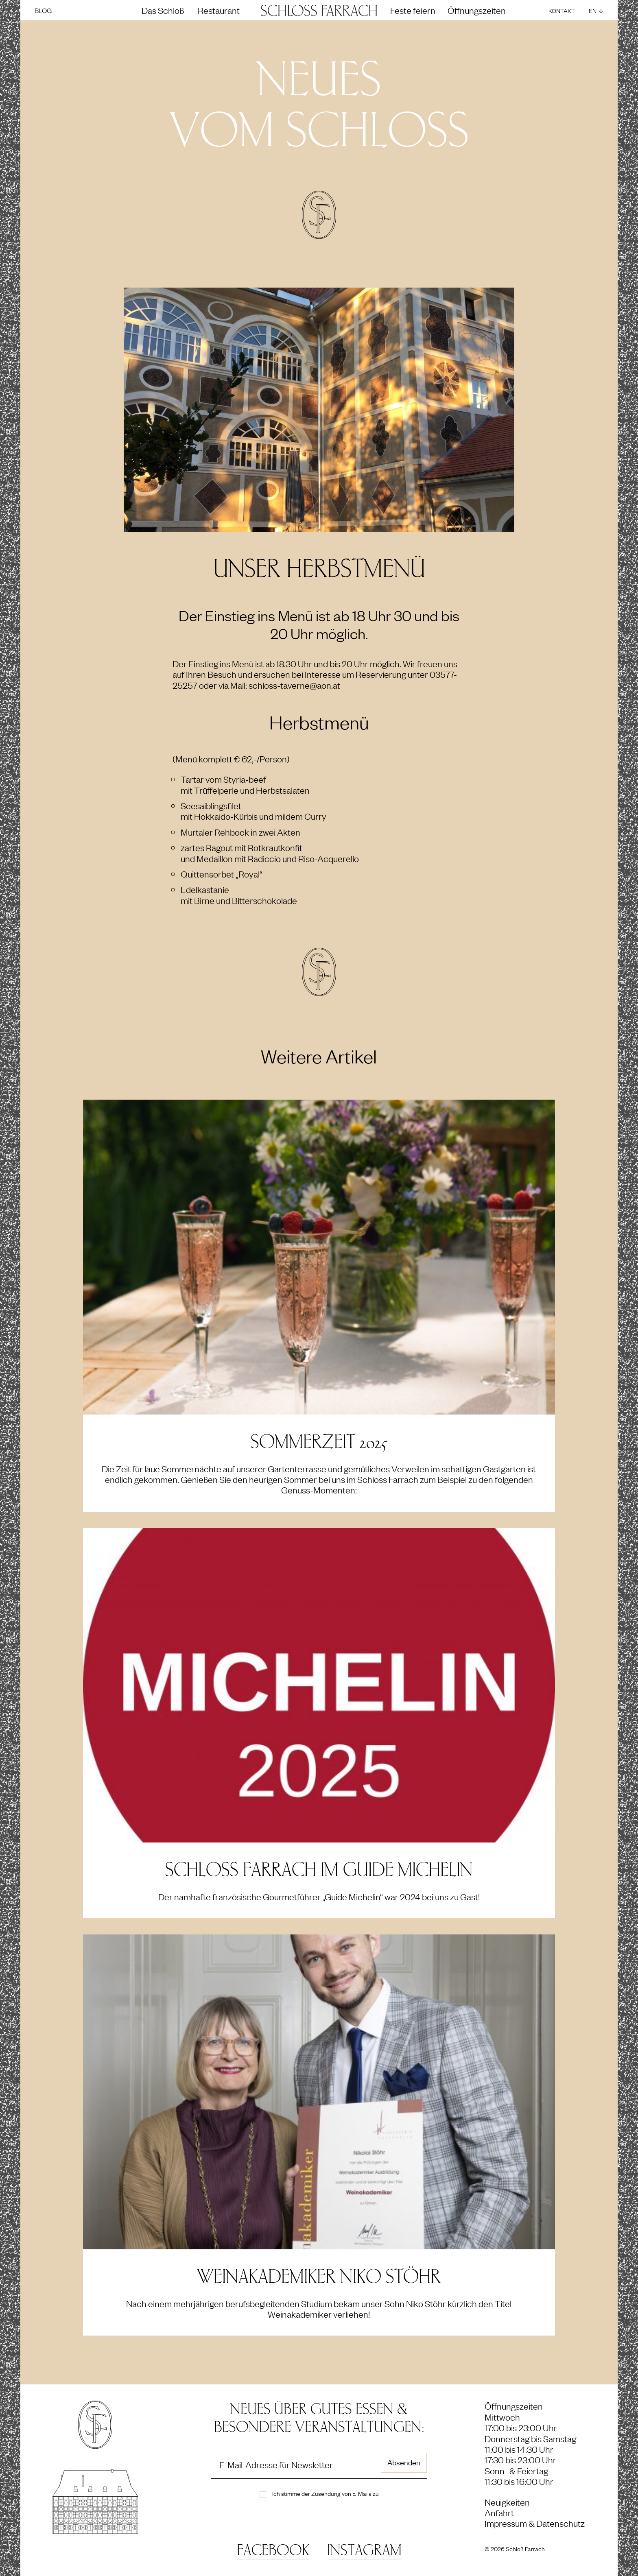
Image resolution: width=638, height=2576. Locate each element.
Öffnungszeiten (477, 10)
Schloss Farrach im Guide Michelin (319, 1869)
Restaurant (219, 10)
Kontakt (561, 10)
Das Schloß (163, 10)
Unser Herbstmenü (319, 569)
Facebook (273, 2550)
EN (592, 10)
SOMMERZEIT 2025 (319, 1441)
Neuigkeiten (507, 2502)
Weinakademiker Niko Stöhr (319, 2276)
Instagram (364, 2550)
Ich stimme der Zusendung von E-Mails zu (325, 2493)
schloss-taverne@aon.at (294, 685)
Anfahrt (499, 2512)
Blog (43, 10)
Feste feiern (412, 10)
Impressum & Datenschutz (535, 2523)
